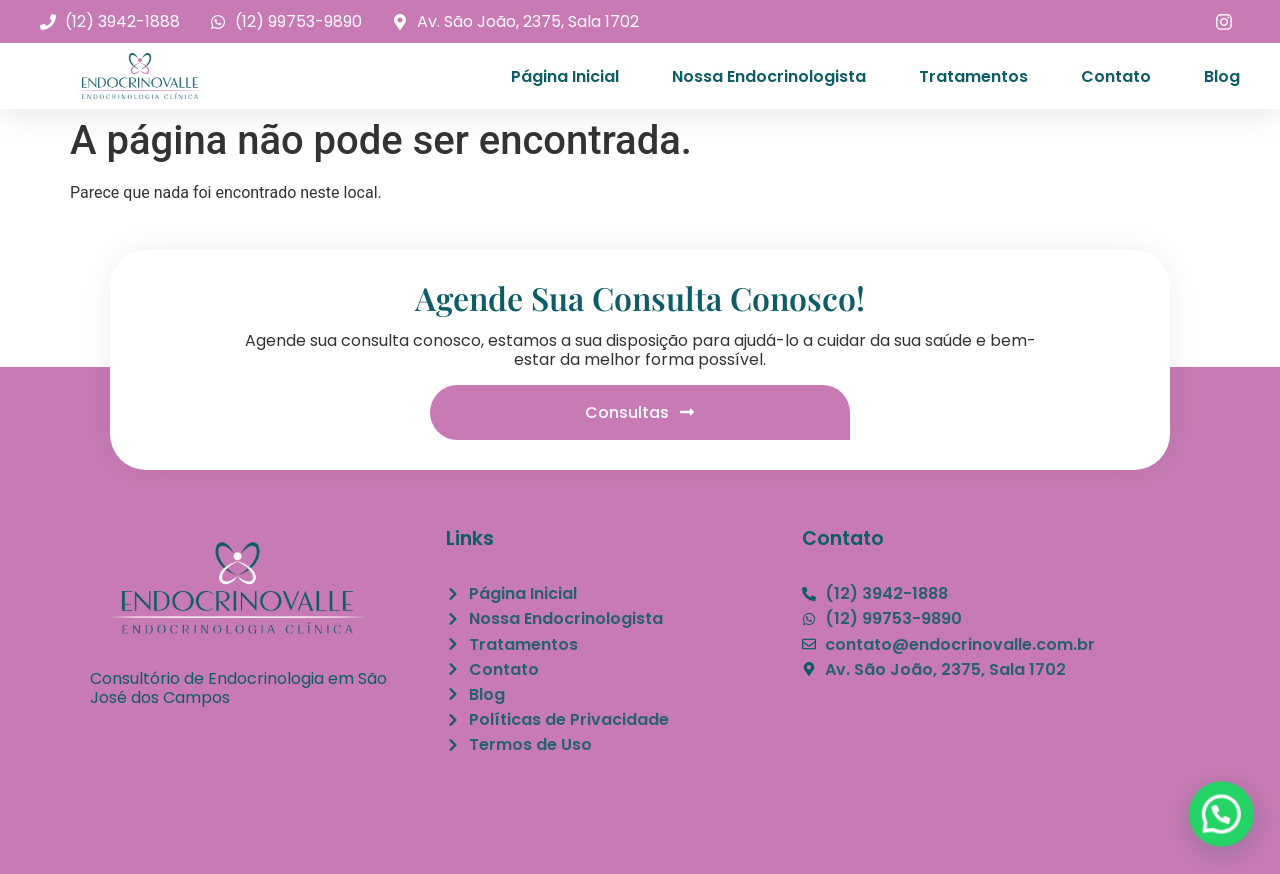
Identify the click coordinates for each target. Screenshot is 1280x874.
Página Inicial (565, 76)
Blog (1222, 76)
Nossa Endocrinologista (769, 76)
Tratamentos (973, 76)
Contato (1116, 76)
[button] (1223, 819)
